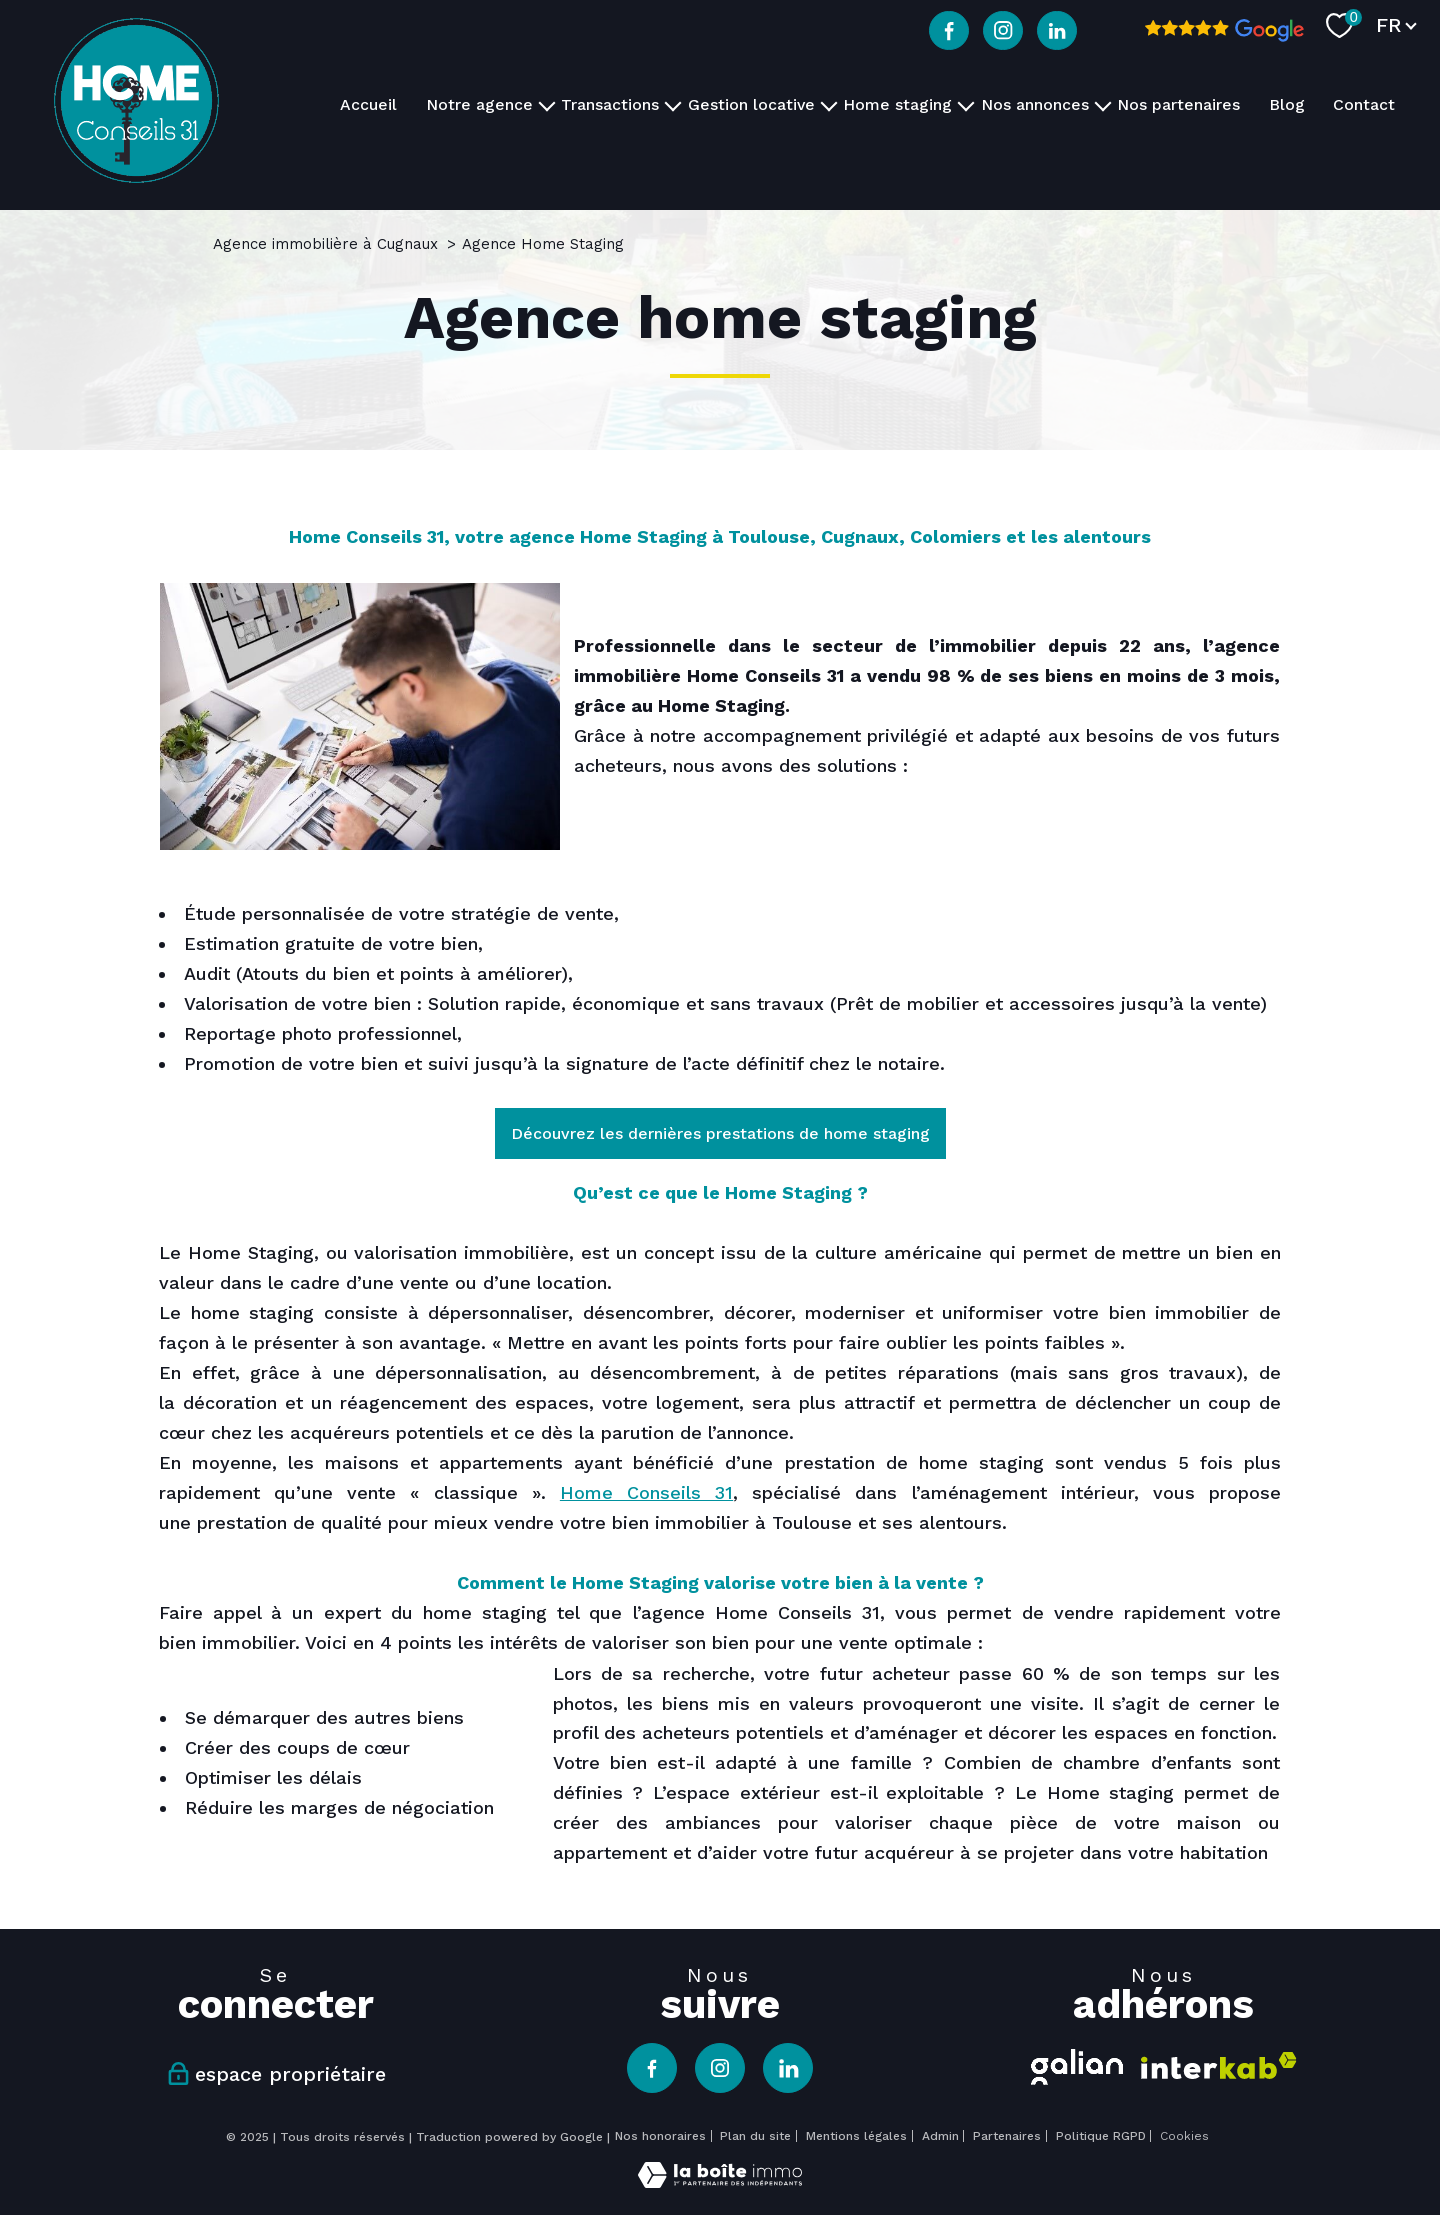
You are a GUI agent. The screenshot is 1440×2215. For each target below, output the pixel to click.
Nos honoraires (660, 2136)
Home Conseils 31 (646, 1492)
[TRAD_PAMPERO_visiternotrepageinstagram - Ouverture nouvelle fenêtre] (1003, 31)
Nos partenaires (1178, 104)
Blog (1287, 104)
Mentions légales (856, 2136)
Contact (1364, 104)
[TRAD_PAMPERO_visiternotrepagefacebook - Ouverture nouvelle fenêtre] (949, 31)
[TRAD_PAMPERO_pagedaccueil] (136, 176)
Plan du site (755, 2136)
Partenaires (1007, 2136)
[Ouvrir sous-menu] (547, 104)
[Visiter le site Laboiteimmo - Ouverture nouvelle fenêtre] (720, 2181)
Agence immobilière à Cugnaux (325, 244)
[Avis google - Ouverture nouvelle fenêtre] (1224, 31)
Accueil (368, 104)
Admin (940, 2136)
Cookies (1184, 2136)
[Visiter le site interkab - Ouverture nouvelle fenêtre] (1219, 2065)
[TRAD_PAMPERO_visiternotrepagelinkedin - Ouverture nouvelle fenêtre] (1057, 31)
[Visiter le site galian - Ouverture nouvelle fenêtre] (1077, 2063)
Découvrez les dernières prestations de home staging (720, 1133)
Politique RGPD (1101, 2136)
